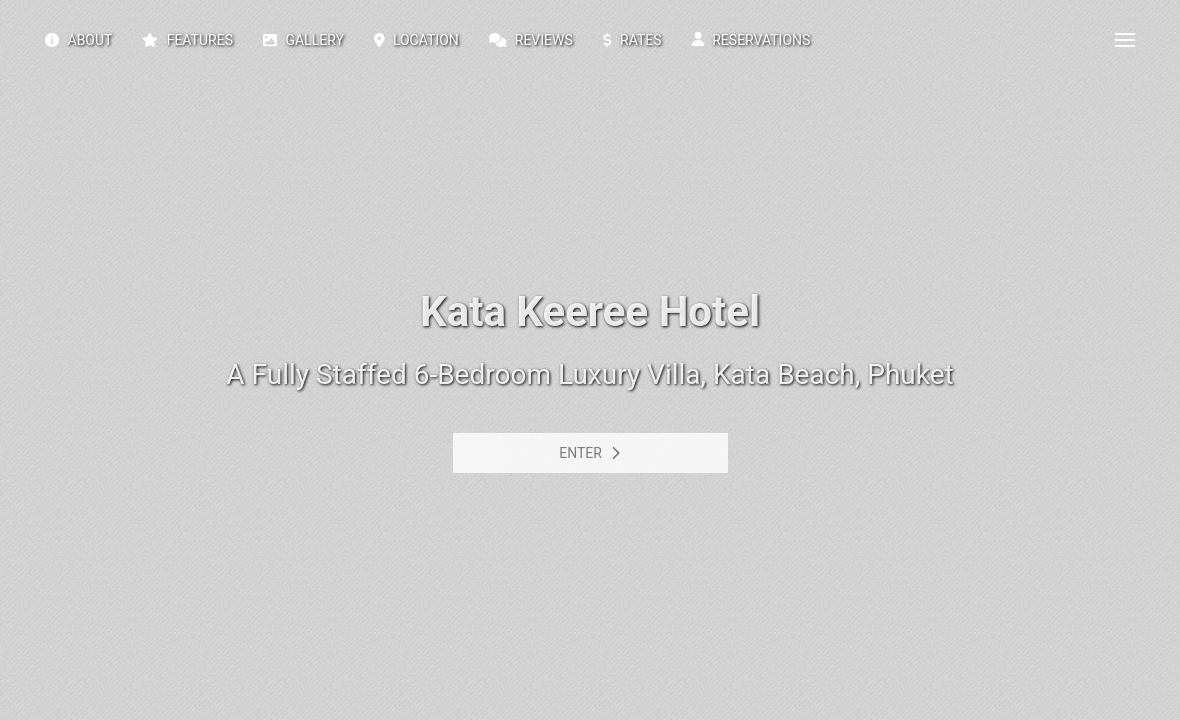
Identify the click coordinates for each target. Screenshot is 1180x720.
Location (416, 40)
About (78, 40)
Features (187, 40)
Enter (590, 453)
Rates (632, 40)
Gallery (303, 40)
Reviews (531, 40)
